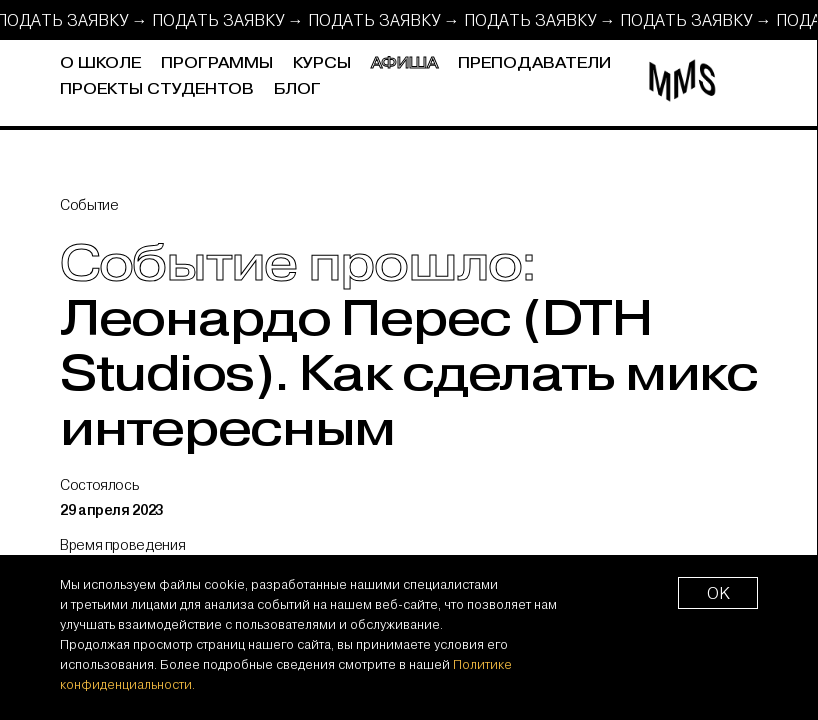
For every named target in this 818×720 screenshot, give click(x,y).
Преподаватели (534, 63)
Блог (297, 89)
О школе (100, 63)
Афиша (404, 63)
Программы (217, 63)
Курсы (322, 63)
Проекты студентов (157, 89)
